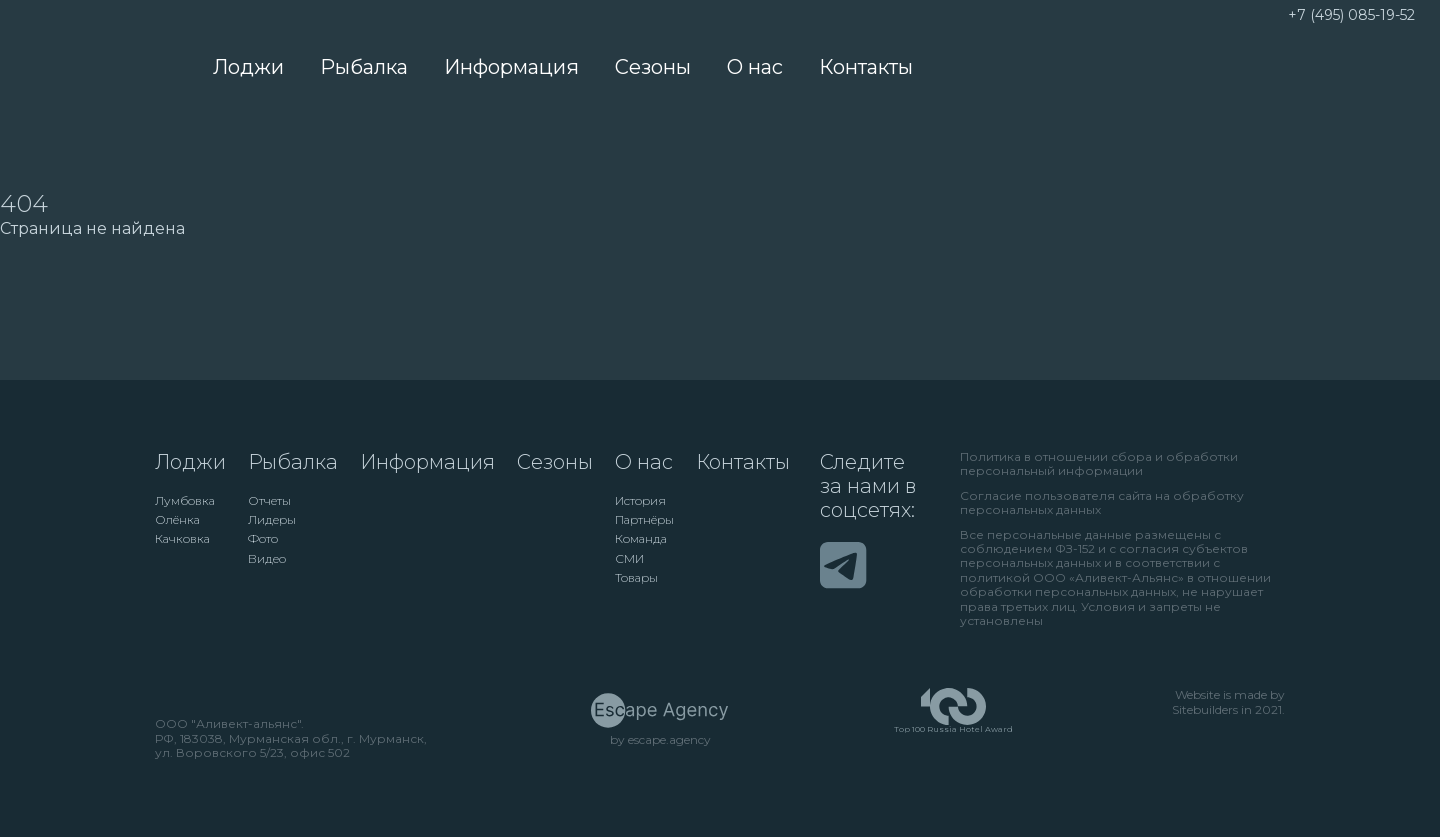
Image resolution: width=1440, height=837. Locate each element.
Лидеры (272, 520)
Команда (641, 539)
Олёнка (177, 520)
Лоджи (248, 67)
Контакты (866, 67)
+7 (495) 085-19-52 (1351, 15)
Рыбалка (364, 67)
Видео (267, 559)
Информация (511, 67)
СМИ (629, 559)
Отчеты (269, 501)
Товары (636, 578)
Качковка (182, 539)
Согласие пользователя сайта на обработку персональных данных (1102, 503)
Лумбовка (185, 501)
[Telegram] (843, 565)
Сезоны (653, 67)
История (640, 501)
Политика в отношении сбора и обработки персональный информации (1099, 464)
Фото (263, 539)
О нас (755, 67)
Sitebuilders (1205, 710)
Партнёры (644, 520)
